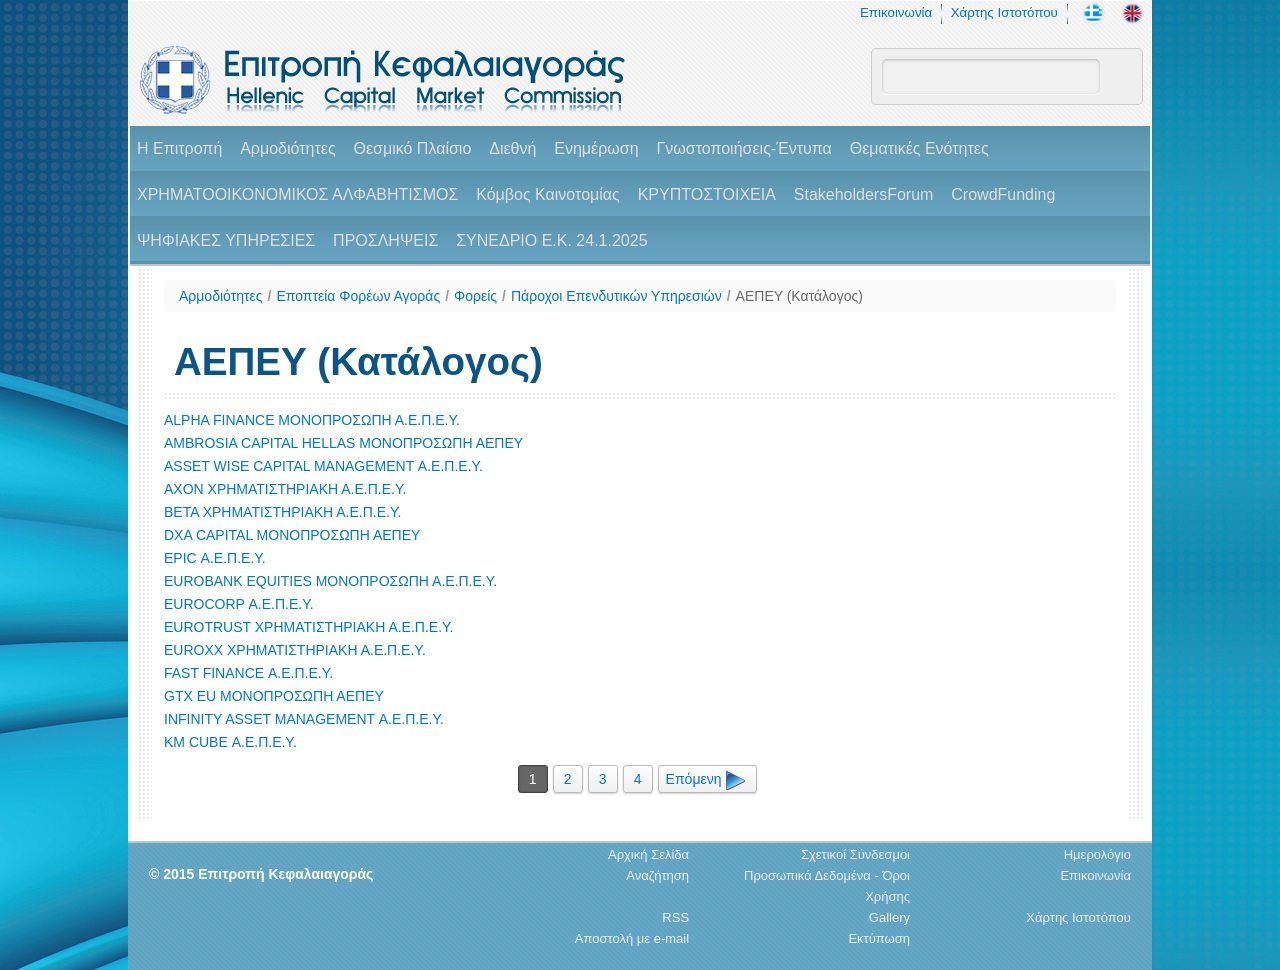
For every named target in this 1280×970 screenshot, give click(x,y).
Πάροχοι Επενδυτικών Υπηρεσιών (616, 296)
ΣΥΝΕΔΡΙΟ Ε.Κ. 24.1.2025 (551, 240)
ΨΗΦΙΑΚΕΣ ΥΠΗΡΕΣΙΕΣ (226, 240)
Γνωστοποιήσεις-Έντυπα (743, 148)
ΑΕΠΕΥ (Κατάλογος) (799, 296)
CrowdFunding (1003, 194)
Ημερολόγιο (1097, 854)
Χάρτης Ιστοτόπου (1004, 12)
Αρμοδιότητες (287, 148)
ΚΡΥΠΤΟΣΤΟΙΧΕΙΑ (707, 194)
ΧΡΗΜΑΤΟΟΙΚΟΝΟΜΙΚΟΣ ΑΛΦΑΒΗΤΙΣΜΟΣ (297, 194)
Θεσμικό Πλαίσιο (412, 148)
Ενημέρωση (596, 148)
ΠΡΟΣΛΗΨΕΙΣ (385, 240)
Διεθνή (512, 148)
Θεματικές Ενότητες (919, 148)
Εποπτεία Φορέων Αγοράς (358, 296)
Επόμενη (708, 779)
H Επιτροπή (179, 148)
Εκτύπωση (879, 938)
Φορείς (475, 296)
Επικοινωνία (896, 12)
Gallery (889, 917)
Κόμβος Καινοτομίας (548, 194)
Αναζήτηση (657, 875)
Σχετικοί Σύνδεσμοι (855, 854)
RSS (675, 917)
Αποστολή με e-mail (632, 938)
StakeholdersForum (864, 194)
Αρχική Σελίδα (648, 854)
